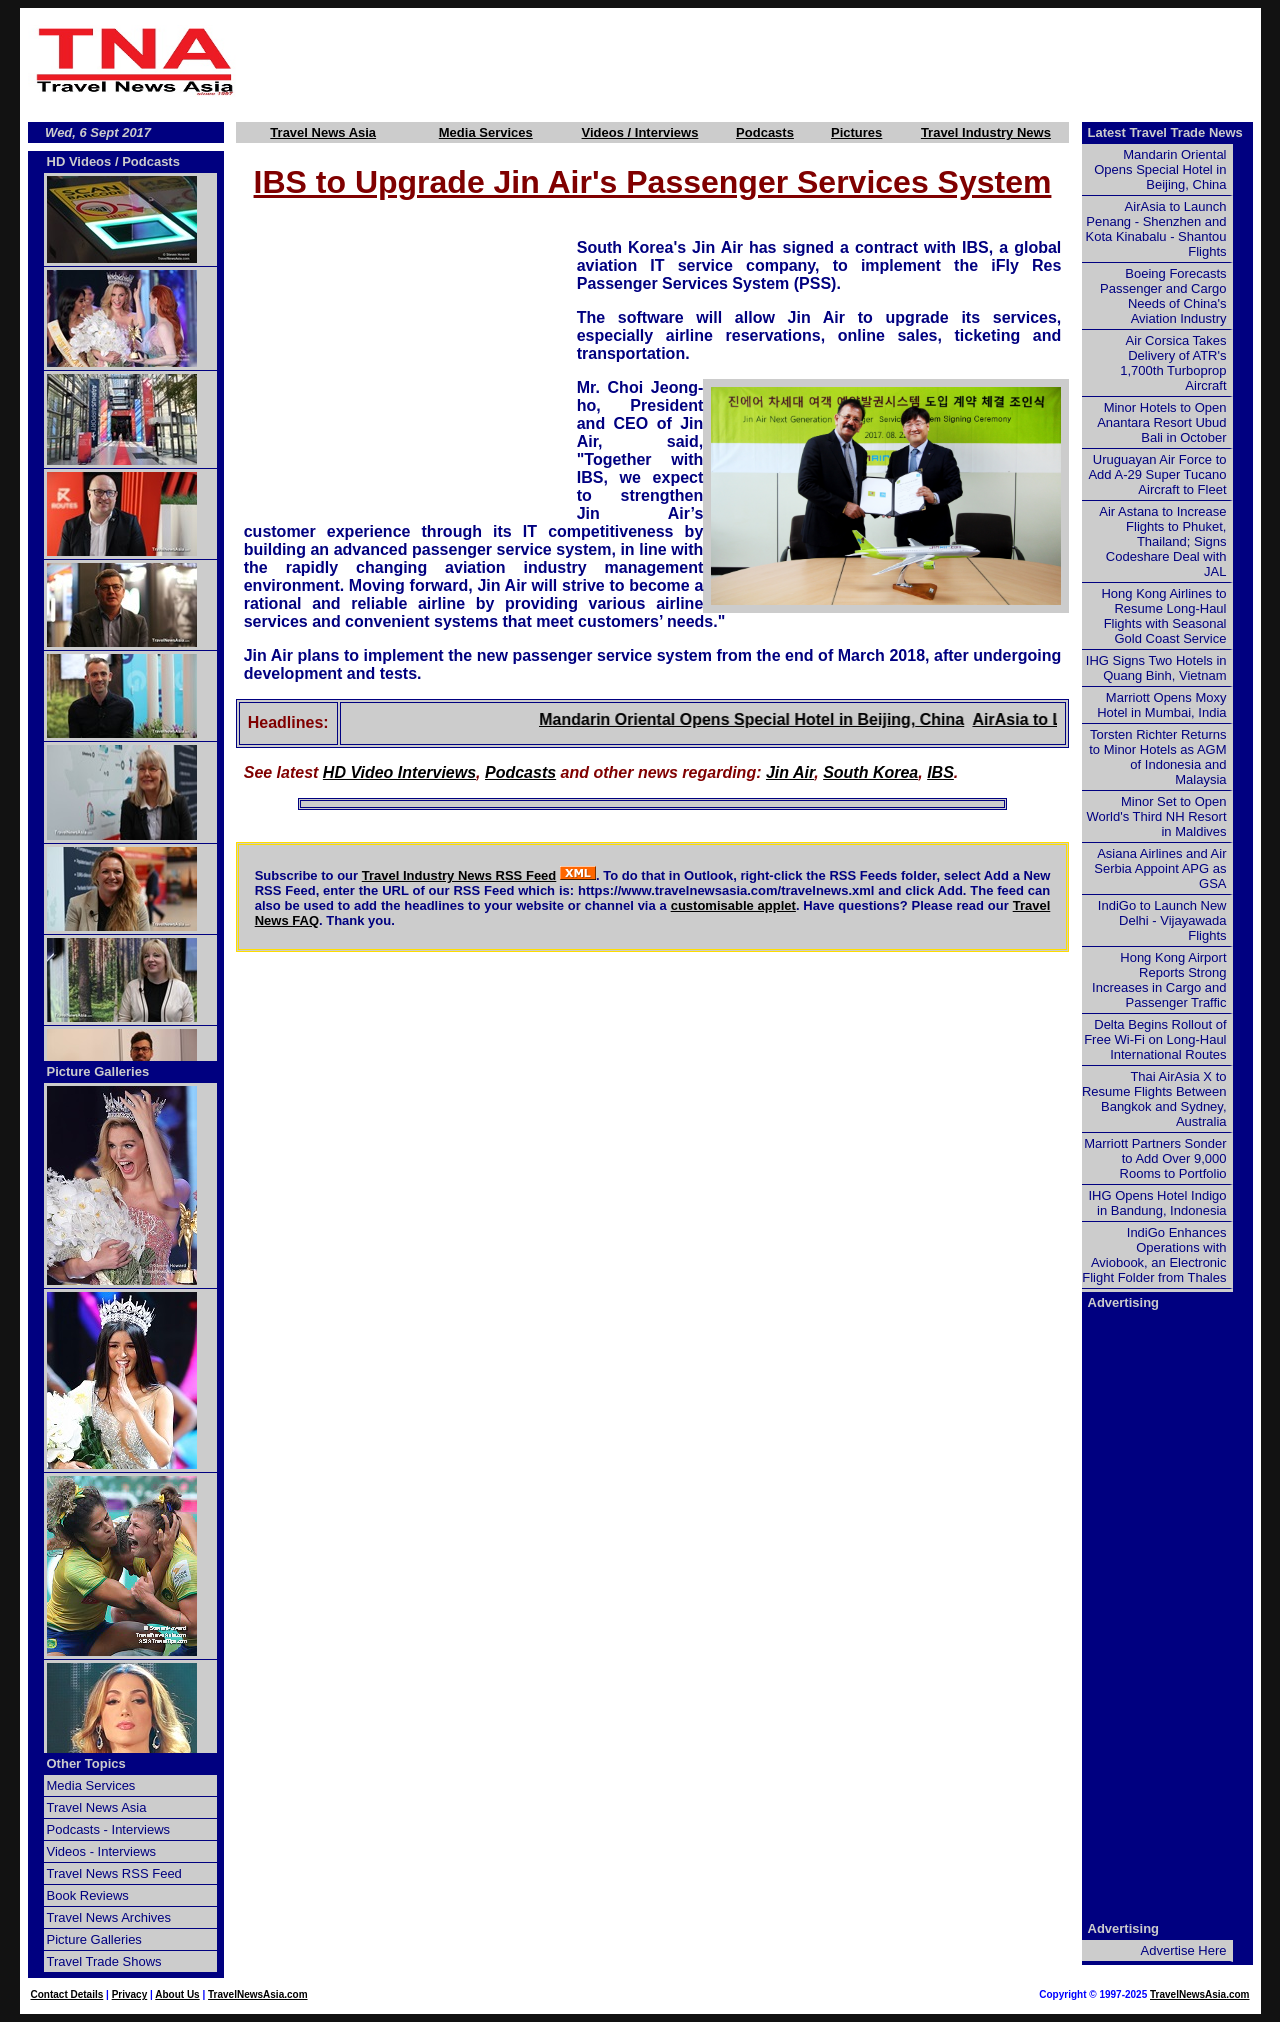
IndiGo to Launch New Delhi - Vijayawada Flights (1162, 920)
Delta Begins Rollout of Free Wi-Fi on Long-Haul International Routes (1155, 1039)
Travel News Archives (109, 1917)
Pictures (856, 132)
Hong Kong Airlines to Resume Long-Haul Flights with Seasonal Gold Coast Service (1163, 616)
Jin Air (790, 772)
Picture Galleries (98, 1071)
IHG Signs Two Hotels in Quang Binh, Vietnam (1156, 668)
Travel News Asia (323, 132)
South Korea (870, 772)
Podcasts (765, 132)
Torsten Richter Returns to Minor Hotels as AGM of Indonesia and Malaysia (1157, 757)
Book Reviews (88, 1895)
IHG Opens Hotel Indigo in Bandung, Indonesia (1157, 1203)
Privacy (130, 1994)
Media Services (486, 132)
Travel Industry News (986, 132)
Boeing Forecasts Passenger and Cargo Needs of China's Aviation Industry (1163, 296)
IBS (940, 772)
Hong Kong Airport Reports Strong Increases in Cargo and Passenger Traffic (1159, 980)
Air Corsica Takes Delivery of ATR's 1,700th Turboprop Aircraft (1173, 363)
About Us (177, 1994)
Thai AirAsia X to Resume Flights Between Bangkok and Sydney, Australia (1154, 1099)
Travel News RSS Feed (114, 1873)
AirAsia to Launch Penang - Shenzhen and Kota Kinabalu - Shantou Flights (1156, 229)
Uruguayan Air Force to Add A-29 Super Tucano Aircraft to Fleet (1157, 474)
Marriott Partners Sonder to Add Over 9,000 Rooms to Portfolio (1155, 1158)
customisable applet (733, 905)
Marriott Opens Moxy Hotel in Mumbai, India (1161, 705)
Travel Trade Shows (104, 1961)
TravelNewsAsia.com (258, 1994)
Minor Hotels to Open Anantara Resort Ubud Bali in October (1161, 422)
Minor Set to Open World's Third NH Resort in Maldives (1157, 816)
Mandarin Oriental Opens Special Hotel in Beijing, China (788, 719)
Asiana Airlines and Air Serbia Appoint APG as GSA (1160, 868)
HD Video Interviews (399, 772)
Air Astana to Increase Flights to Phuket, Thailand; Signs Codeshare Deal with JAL (1162, 541)
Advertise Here (1184, 1950)
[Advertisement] (752, 61)
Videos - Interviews (102, 1851)
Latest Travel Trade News (1165, 132)
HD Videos (79, 161)
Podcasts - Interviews (109, 1829)
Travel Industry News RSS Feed (459, 875)
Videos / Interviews (640, 132)
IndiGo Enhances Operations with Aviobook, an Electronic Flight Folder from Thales (1154, 1255)
